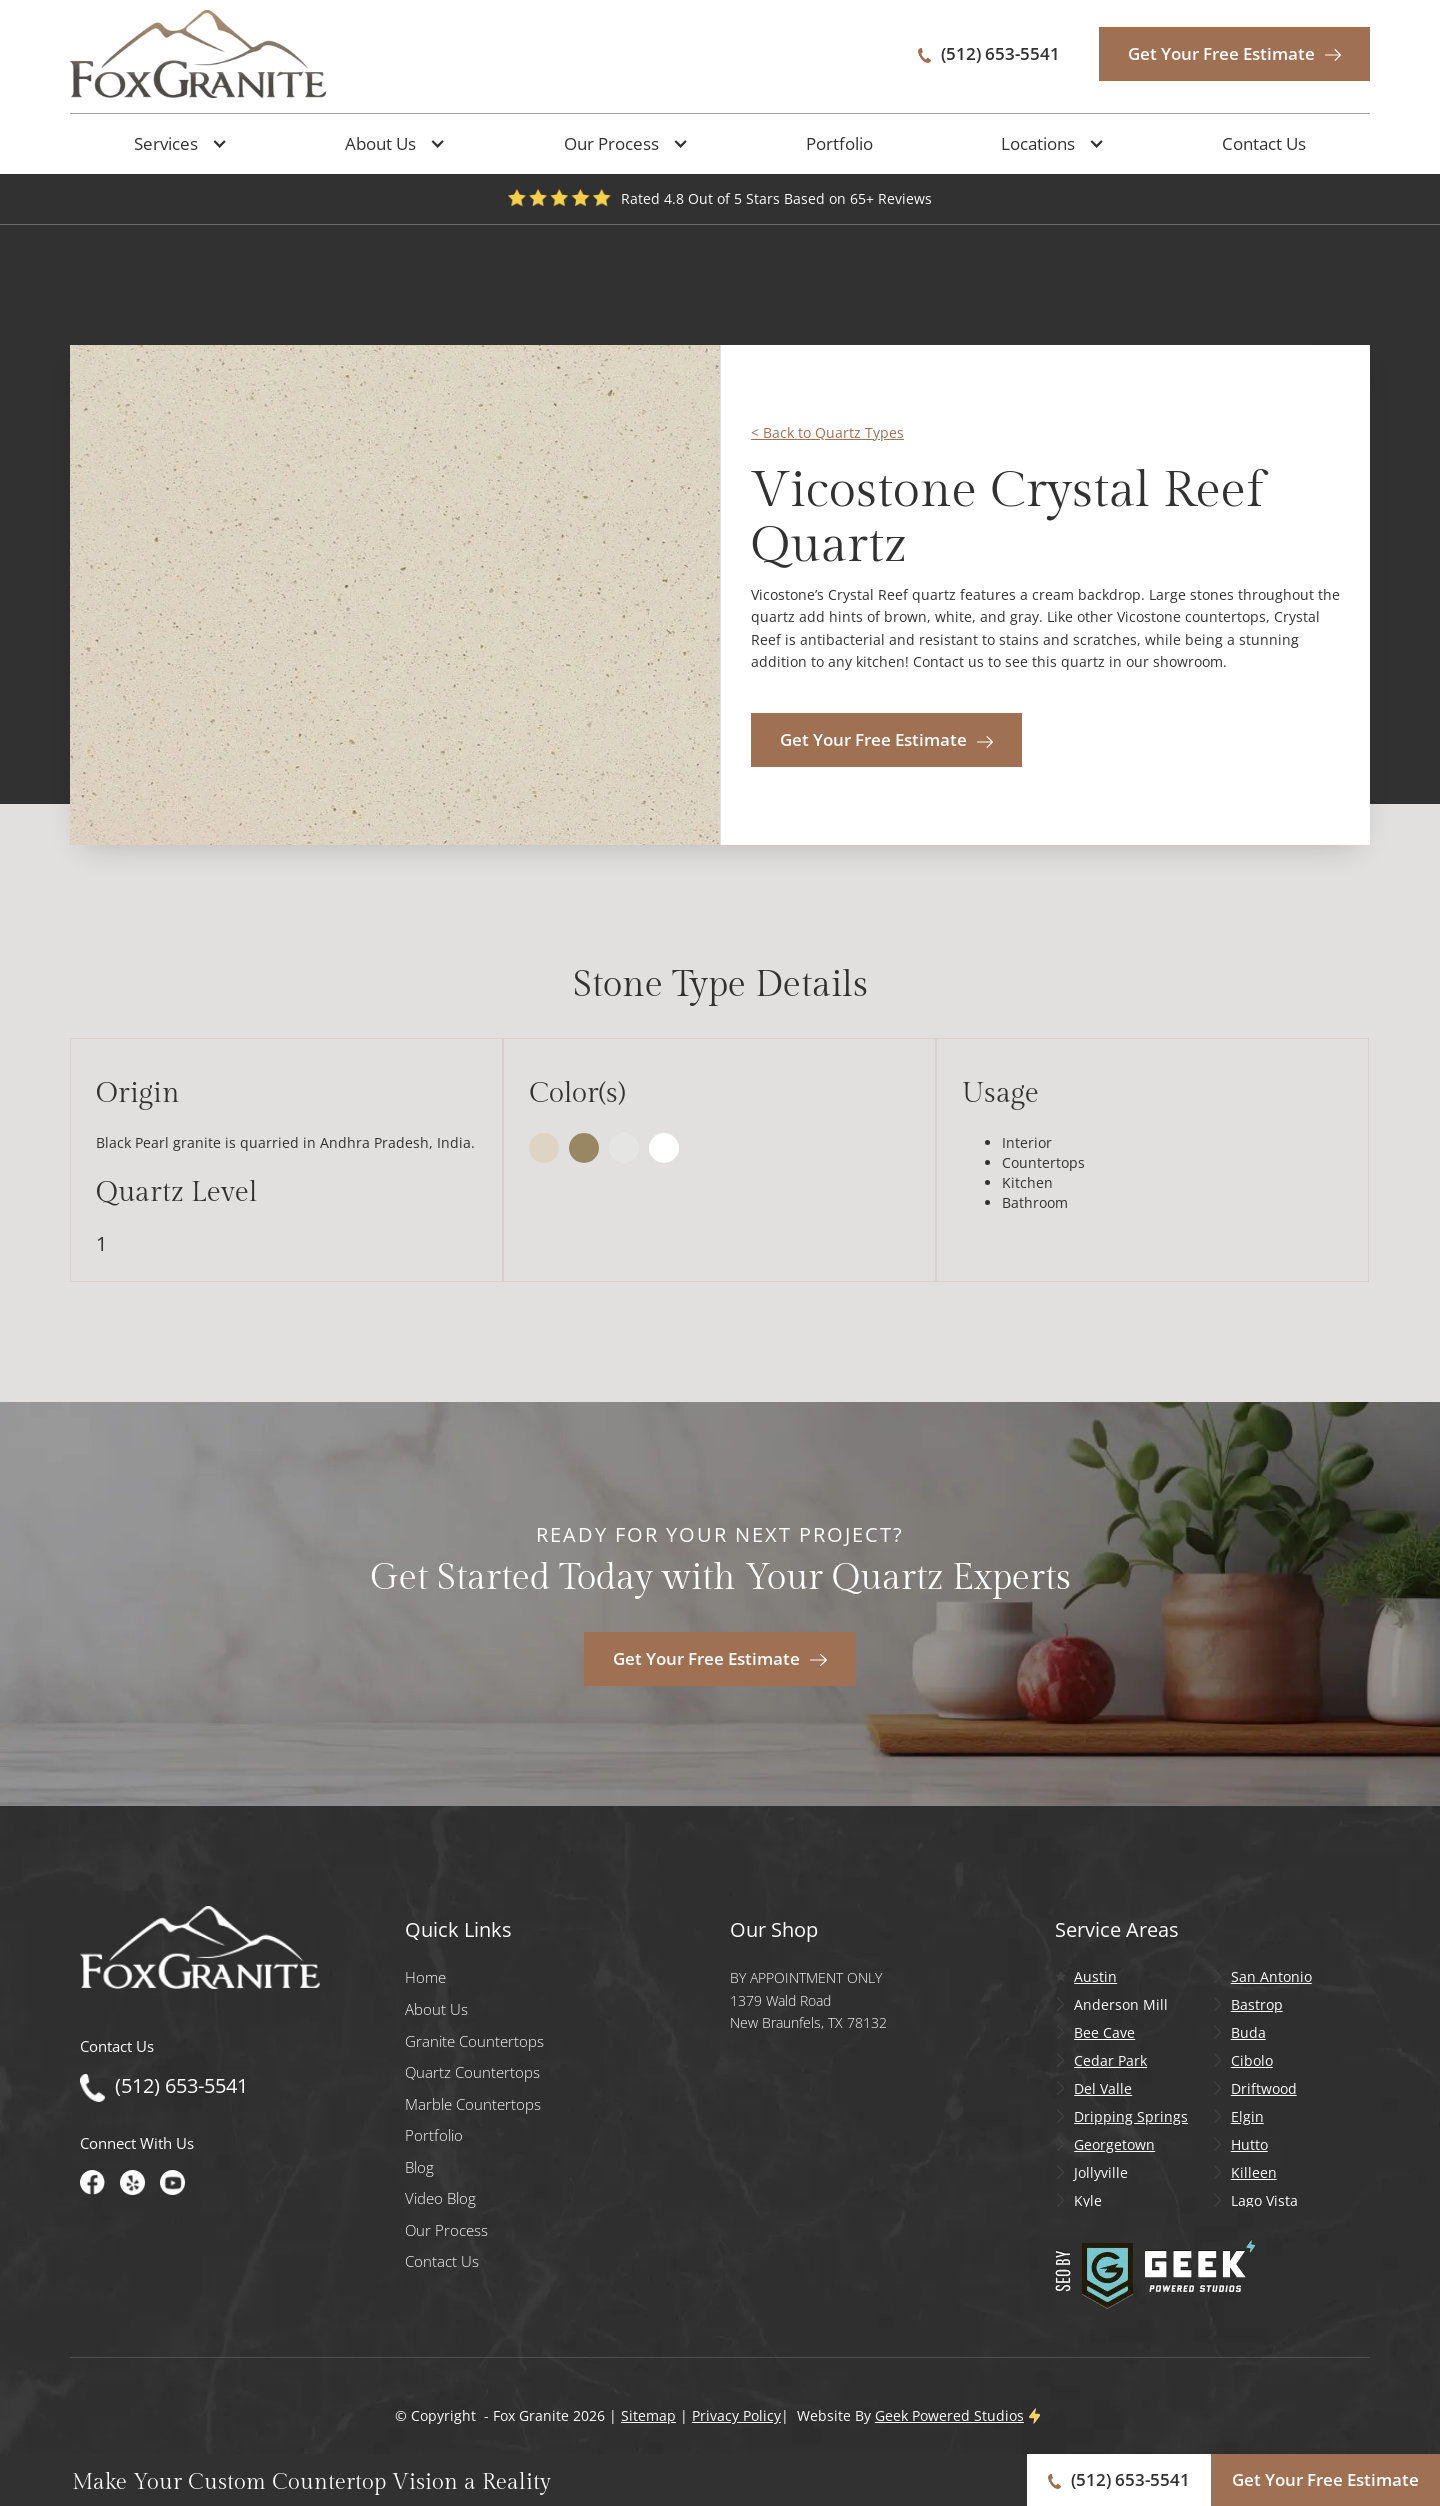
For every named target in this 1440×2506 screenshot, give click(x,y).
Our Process (446, 2230)
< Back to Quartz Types (827, 432)
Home (425, 1977)
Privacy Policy (736, 2415)
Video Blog (440, 2198)
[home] (198, 54)
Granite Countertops (474, 2041)
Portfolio (839, 143)
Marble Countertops (473, 2104)
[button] (176, 144)
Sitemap (648, 2415)
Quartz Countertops (472, 2072)
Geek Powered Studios (949, 2415)
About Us (436, 2009)
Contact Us (1264, 143)
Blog (419, 2167)
